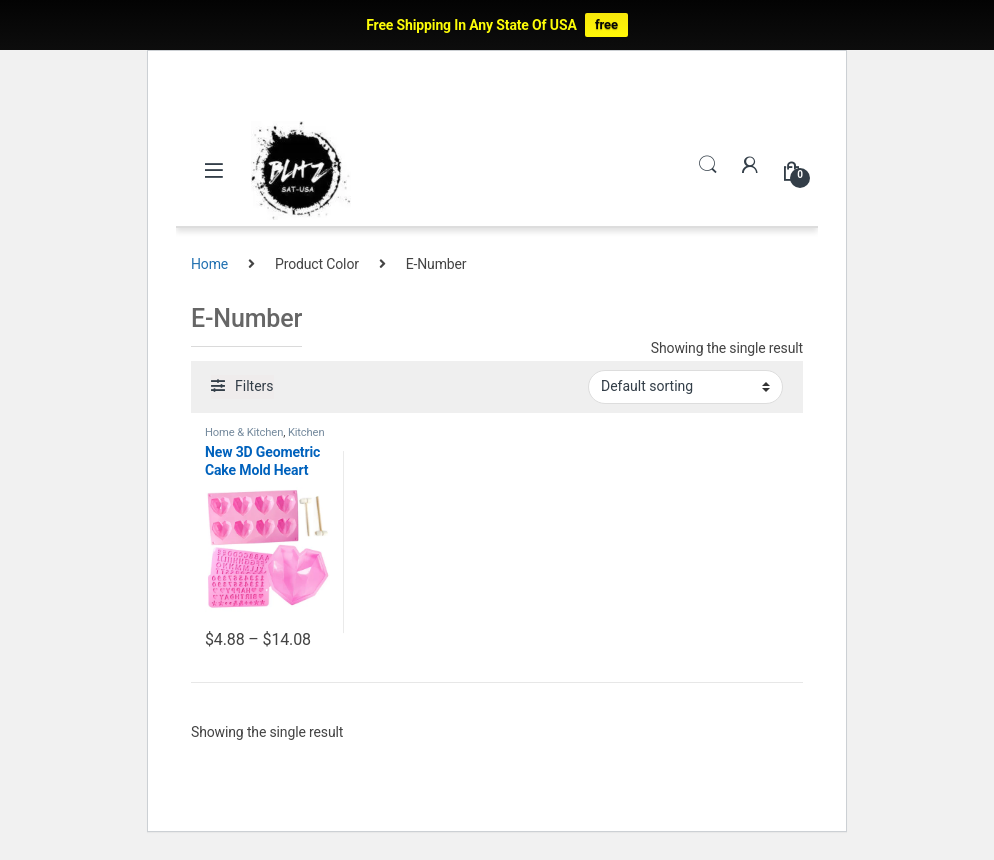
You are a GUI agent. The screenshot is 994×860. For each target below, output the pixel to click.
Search (708, 165)
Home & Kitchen (244, 432)
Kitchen (306, 432)
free (606, 24)
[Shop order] (685, 387)
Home (209, 264)
